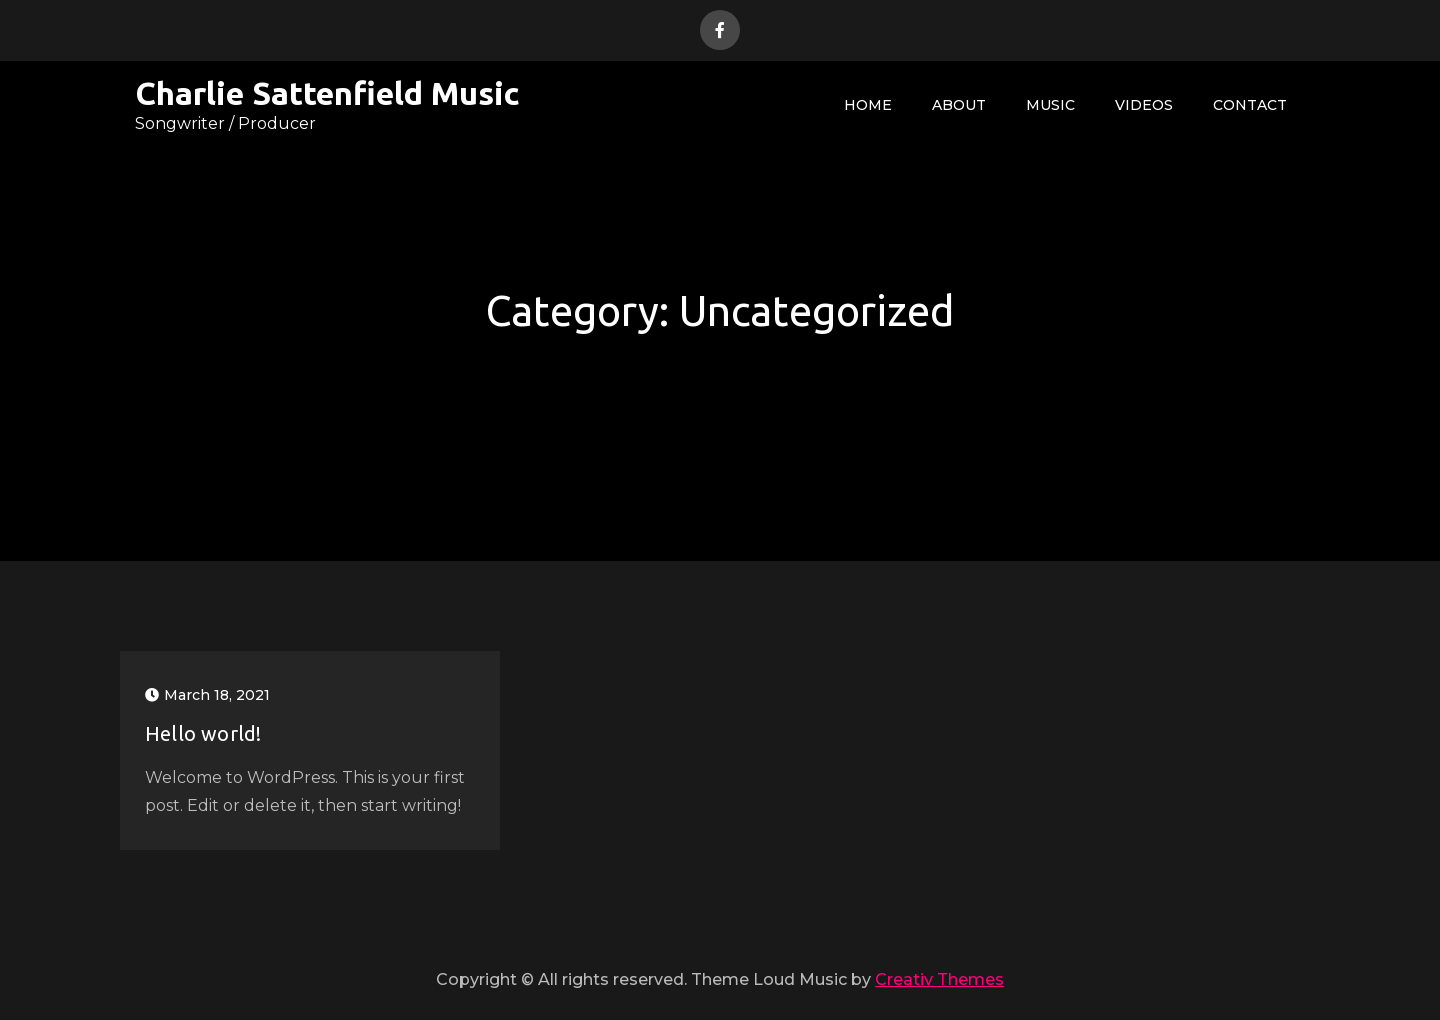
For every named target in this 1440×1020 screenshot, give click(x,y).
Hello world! (203, 733)
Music (1050, 105)
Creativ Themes (939, 979)
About (959, 105)
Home (868, 105)
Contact (1250, 105)
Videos (1144, 105)
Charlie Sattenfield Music (327, 93)
